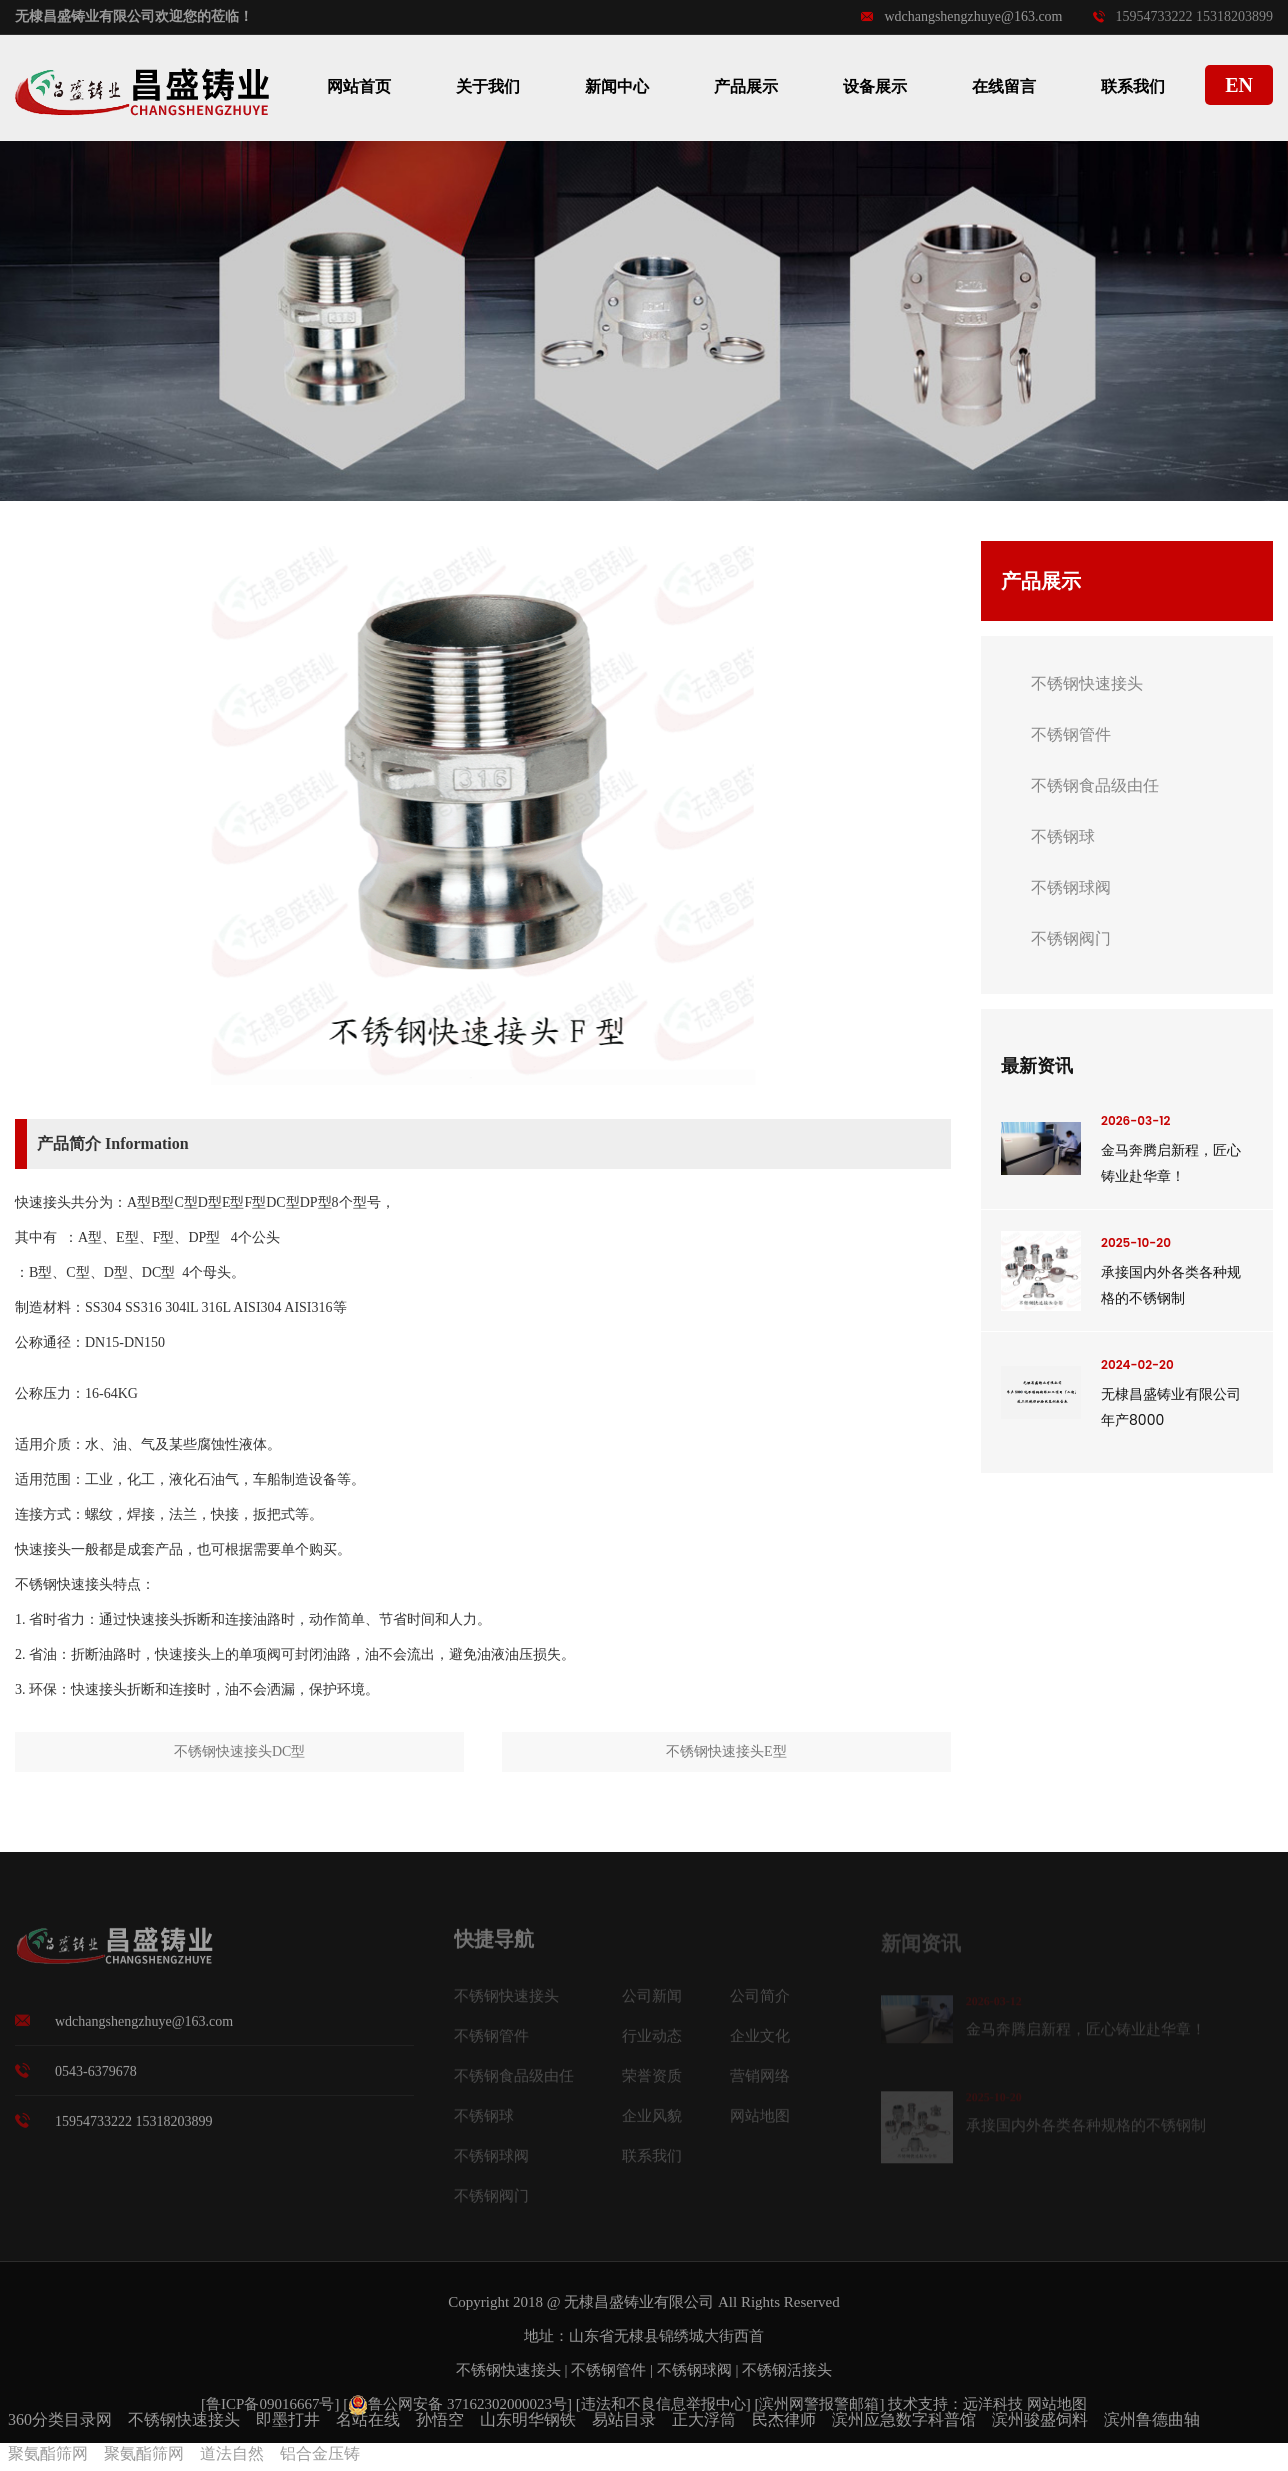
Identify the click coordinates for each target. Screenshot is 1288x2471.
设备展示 (875, 86)
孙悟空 (440, 2419)
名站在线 (368, 2419)
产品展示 (746, 86)
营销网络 (760, 2083)
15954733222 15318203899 (1183, 16)
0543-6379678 (96, 2079)
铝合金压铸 (320, 2453)
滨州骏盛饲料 (1040, 2419)
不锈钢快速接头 (1087, 683)
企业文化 (760, 2043)
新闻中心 (617, 86)
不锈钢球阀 (1071, 887)
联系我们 (1133, 86)
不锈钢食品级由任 (1095, 785)
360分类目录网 (60, 2419)
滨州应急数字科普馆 (904, 2419)
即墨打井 (288, 2419)
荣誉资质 (652, 2083)
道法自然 (232, 2453)
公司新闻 (652, 2003)
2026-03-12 (1135, 1120)
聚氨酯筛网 (48, 2453)
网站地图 (760, 2123)
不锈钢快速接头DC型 (239, 1751)
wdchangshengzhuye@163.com (961, 16)
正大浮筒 (704, 2419)
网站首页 (359, 86)
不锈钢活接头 (787, 2370)
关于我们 (488, 86)
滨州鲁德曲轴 (1152, 2419)
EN (1239, 85)
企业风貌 (652, 2123)
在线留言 (1004, 86)
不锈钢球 (1063, 836)
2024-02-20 (1137, 1364)
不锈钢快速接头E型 (726, 1751)
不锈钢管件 (1071, 734)
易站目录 (624, 2419)
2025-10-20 (1136, 1242)
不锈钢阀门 (1071, 938)
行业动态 (652, 2043)
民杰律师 (784, 2419)
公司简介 (760, 2003)
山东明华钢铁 (528, 2419)
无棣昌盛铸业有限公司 (639, 2302)
